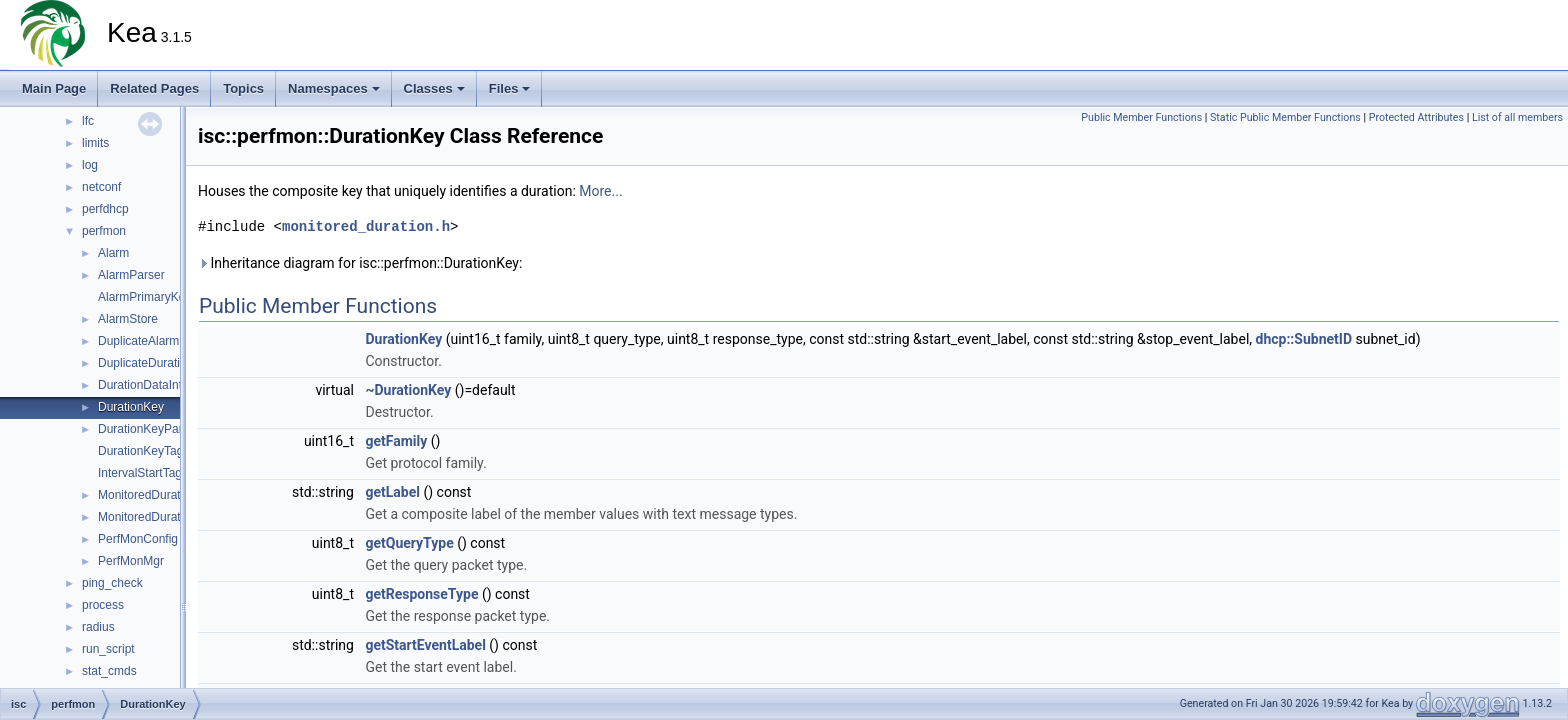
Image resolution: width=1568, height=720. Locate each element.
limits (95, 143)
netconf (101, 187)
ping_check (112, 583)
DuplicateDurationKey (156, 363)
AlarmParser (131, 275)
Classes (434, 88)
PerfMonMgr (131, 561)
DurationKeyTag (140, 451)
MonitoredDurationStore (161, 517)
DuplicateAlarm (138, 341)
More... (600, 191)
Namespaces (334, 88)
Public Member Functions (1141, 117)
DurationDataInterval (153, 385)
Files (510, 88)
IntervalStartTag (140, 473)
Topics (243, 88)
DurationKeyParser (148, 429)
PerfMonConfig (138, 539)
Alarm (113, 253)
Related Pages (154, 88)
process (103, 605)
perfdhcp (105, 209)
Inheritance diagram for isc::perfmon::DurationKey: (360, 263)
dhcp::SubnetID (1304, 339)
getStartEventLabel (425, 645)
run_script (108, 649)
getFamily (396, 441)
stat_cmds (109, 671)
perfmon (104, 231)
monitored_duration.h (366, 226)
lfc (88, 121)
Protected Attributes (1416, 117)
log (90, 165)
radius (98, 627)
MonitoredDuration (147, 495)
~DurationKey (408, 390)
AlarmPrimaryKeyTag (154, 297)
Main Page (54, 88)
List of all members (1517, 117)
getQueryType (409, 543)
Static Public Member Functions (1285, 117)
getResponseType (421, 594)
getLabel (392, 492)
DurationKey (131, 407)
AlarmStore (128, 319)
